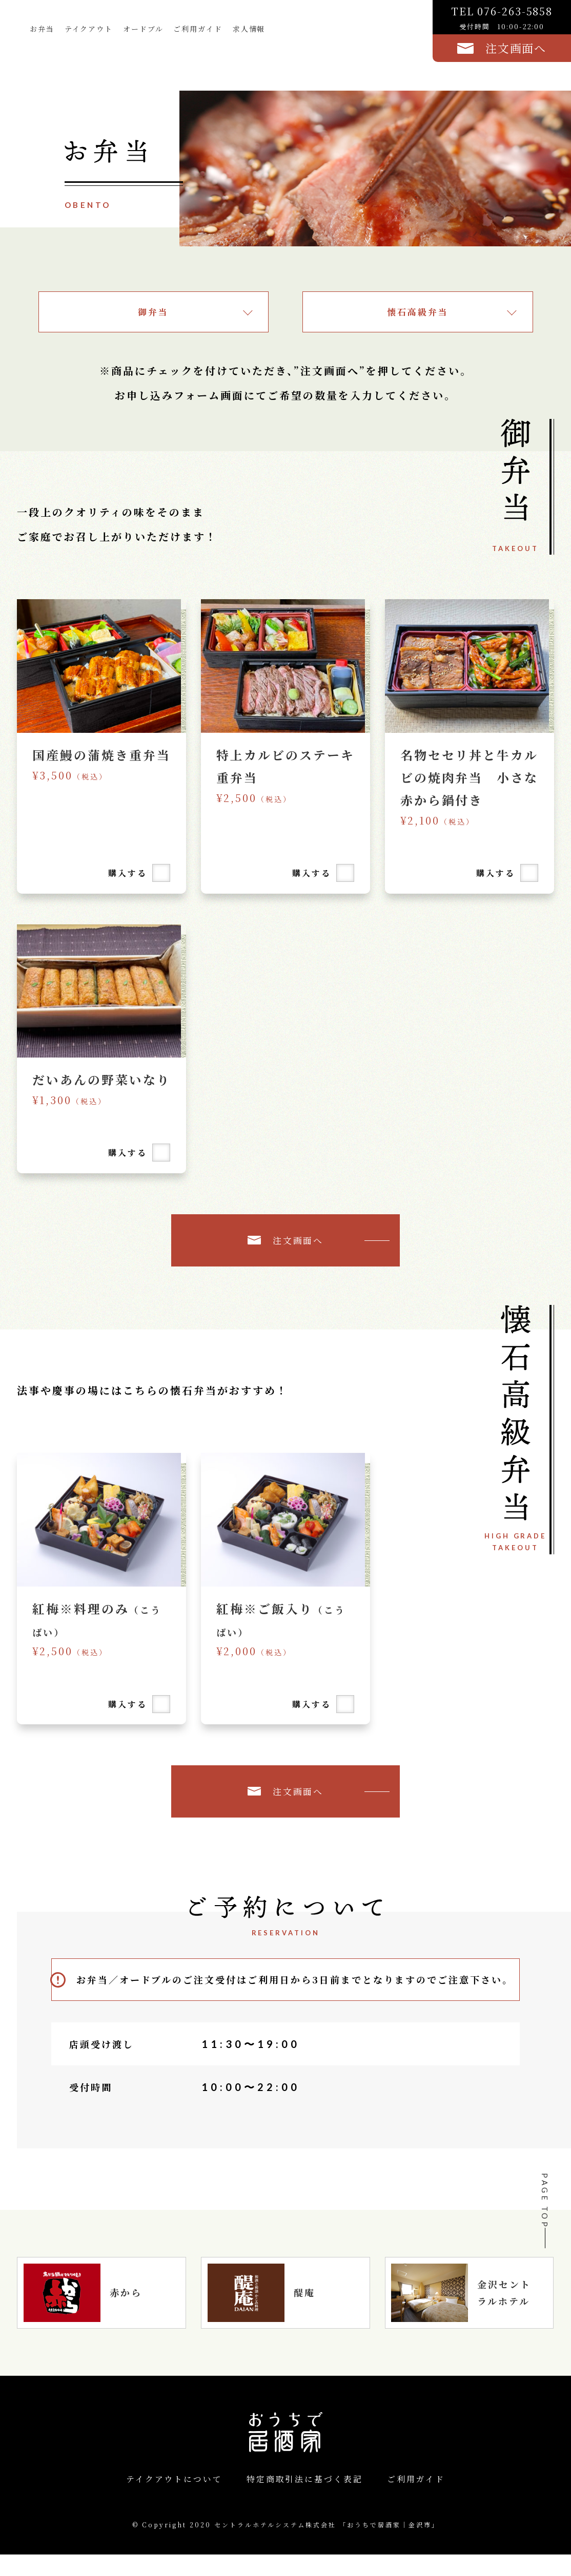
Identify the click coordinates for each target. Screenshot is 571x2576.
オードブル (149, 30)
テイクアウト (92, 30)
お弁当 (43, 30)
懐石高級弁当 (417, 311)
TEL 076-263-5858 (502, 18)
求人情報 (261, 30)
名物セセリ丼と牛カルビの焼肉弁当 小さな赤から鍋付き (462, 777)
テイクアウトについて (174, 2500)
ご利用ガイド (207, 30)
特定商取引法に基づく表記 (305, 2500)
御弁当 (153, 311)
